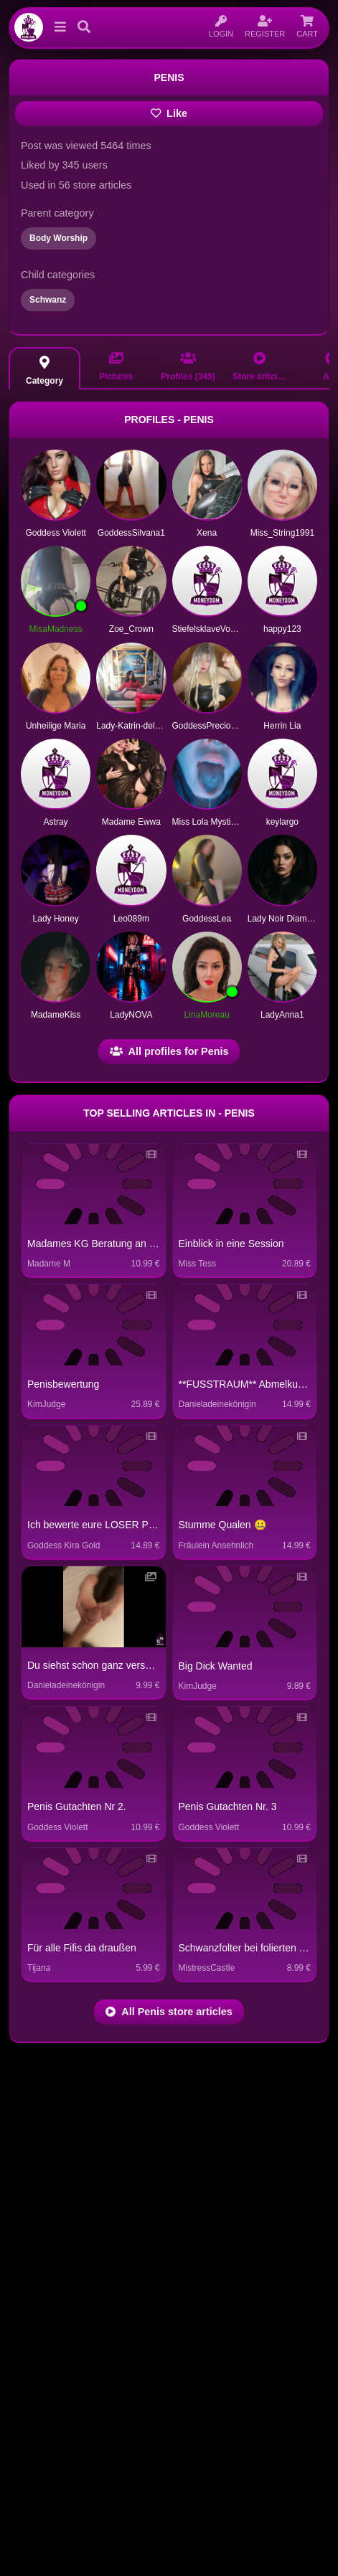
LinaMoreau (206, 1015)
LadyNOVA (131, 1015)
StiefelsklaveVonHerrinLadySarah (236, 629)
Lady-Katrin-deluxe (132, 726)
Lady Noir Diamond (284, 919)
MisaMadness (56, 629)
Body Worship (58, 238)
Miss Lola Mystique (208, 822)
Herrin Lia (282, 726)
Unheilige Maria (55, 726)
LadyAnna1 (282, 1015)
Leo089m (131, 919)
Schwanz (47, 300)
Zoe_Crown (131, 629)
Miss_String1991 (282, 533)
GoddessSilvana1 (131, 533)
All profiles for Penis (169, 1051)
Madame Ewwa (131, 822)
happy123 (282, 629)
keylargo (282, 822)
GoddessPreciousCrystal (219, 726)
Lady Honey (56, 919)
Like (169, 113)
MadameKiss (55, 1015)
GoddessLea (206, 919)
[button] (57, 27)
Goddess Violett (55, 533)
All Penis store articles (168, 2011)
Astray (56, 822)
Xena (207, 533)
